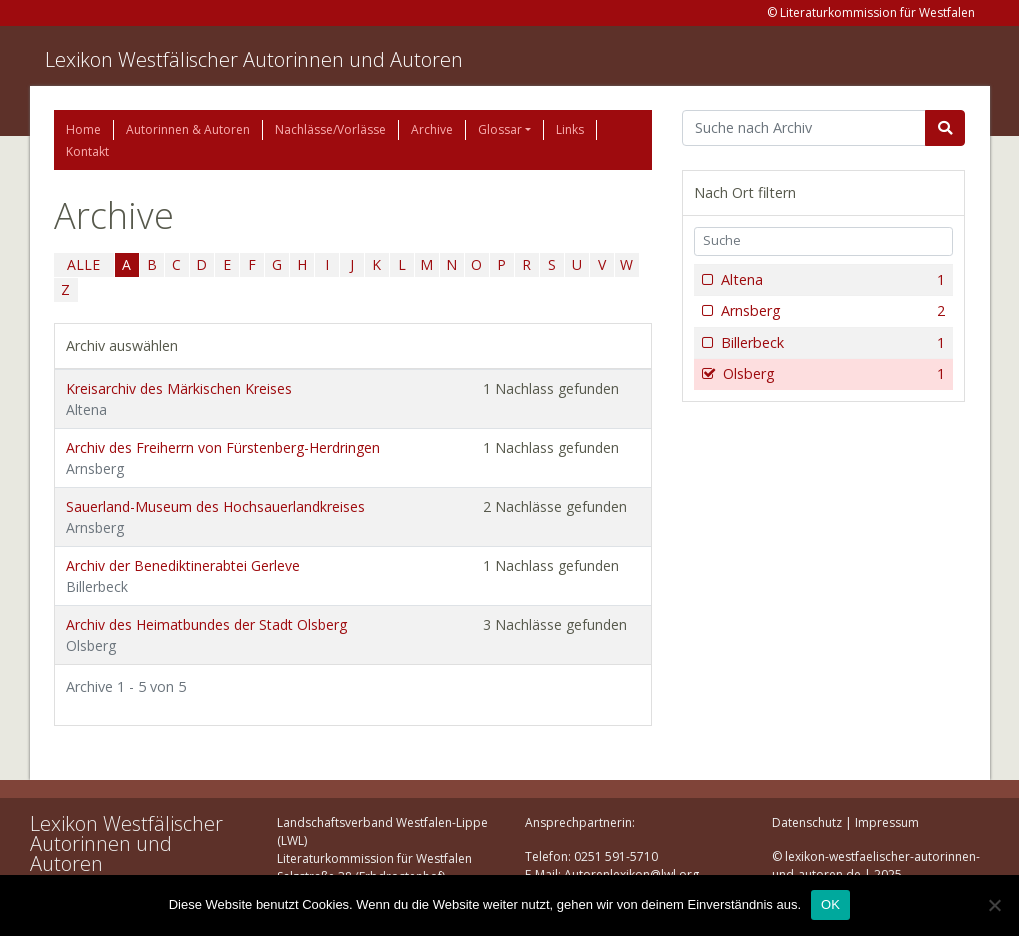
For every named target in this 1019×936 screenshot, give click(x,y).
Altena (831, 280)
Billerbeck (831, 343)
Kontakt (87, 151)
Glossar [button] (500, 129)
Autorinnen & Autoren (188, 129)
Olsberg (832, 374)
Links (570, 129)
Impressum (887, 822)
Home (83, 129)
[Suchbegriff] (804, 128)
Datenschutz (807, 822)
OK (830, 904)
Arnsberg (831, 311)
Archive (432, 129)
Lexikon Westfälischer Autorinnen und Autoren (254, 59)
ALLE (83, 264)
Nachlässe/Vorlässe (330, 129)
